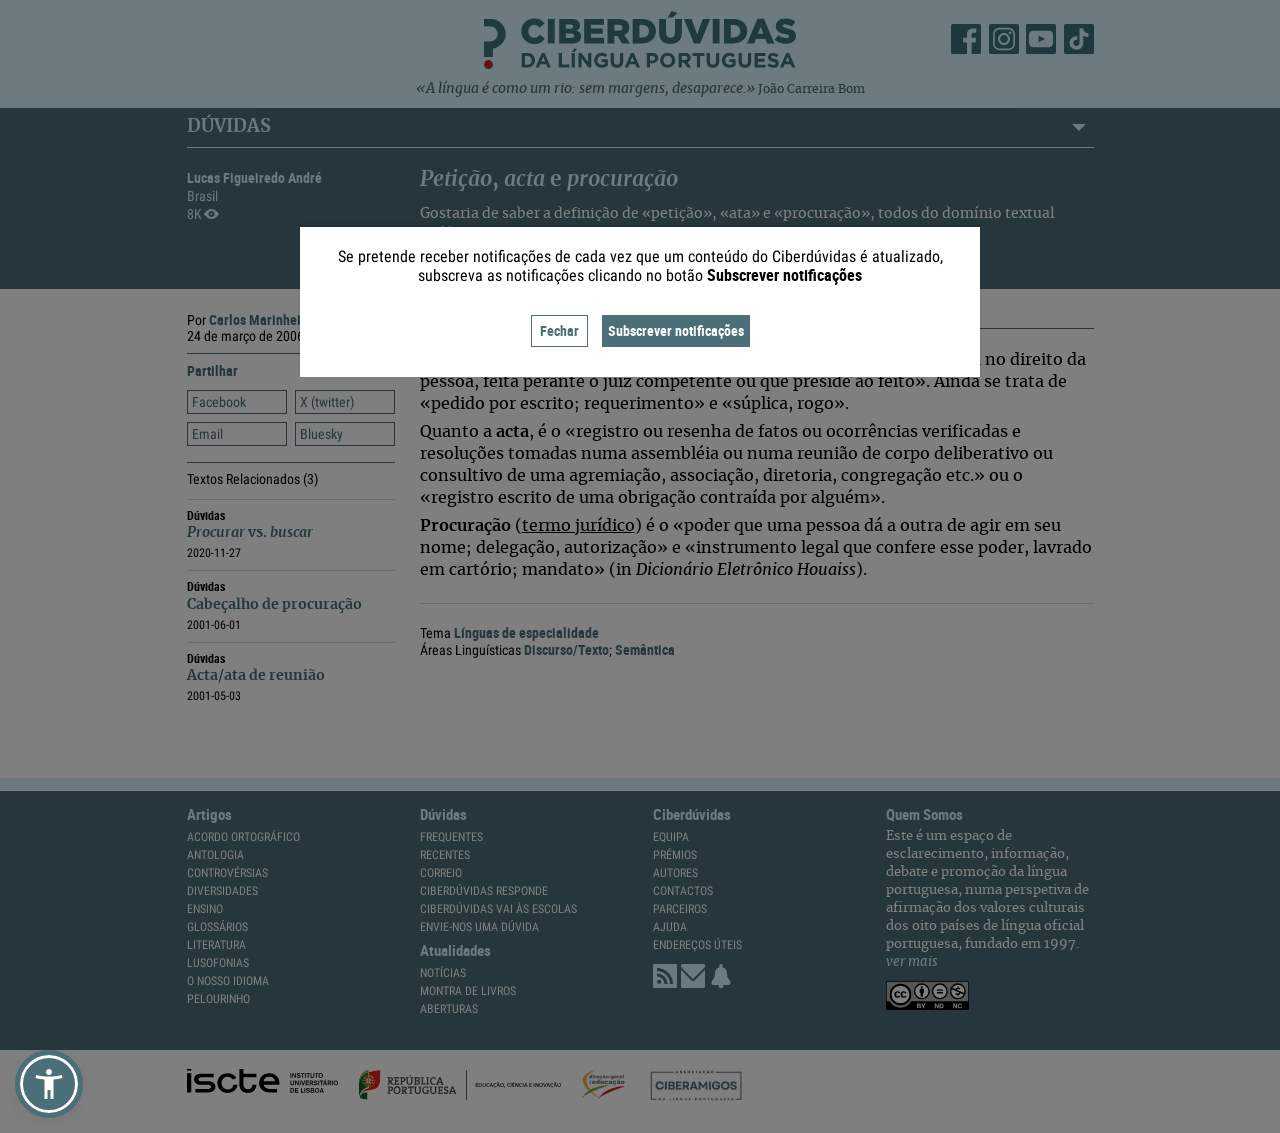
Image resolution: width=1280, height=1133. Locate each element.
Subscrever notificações (676, 330)
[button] (49, 1084)
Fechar (559, 330)
